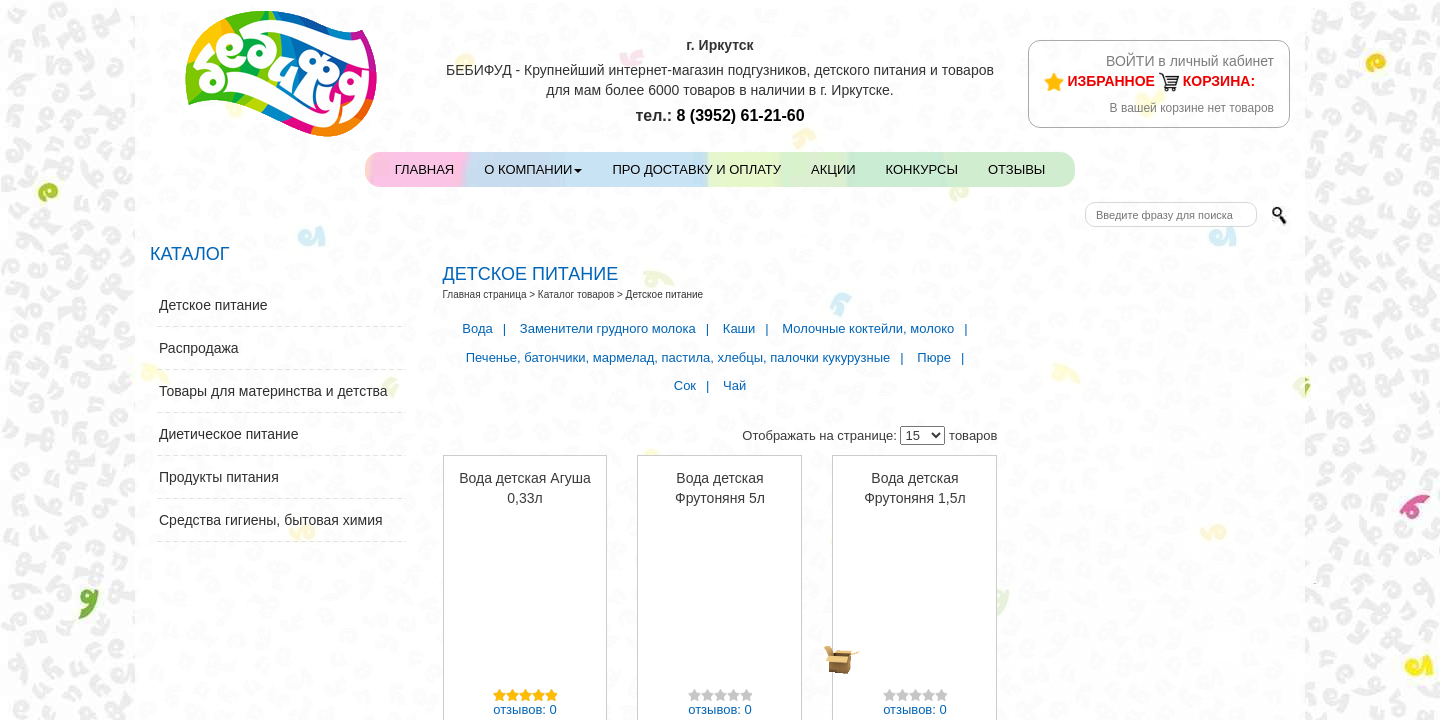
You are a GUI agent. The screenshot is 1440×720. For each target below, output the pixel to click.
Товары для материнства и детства (273, 391)
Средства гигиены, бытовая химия (271, 520)
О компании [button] (533, 169)
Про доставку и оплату (696, 169)
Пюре (934, 357)
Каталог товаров (576, 294)
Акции (833, 169)
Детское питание (213, 305)
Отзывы (1016, 169)
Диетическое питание (228, 434)
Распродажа (199, 348)
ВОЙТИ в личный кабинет (1190, 61)
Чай (734, 385)
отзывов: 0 (525, 709)
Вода (477, 328)
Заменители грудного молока (608, 328)
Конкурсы (922, 169)
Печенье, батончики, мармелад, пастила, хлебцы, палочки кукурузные (678, 357)
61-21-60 (741, 115)
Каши (739, 328)
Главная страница (485, 294)
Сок (685, 385)
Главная (425, 169)
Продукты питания (219, 477)
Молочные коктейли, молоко (868, 328)
